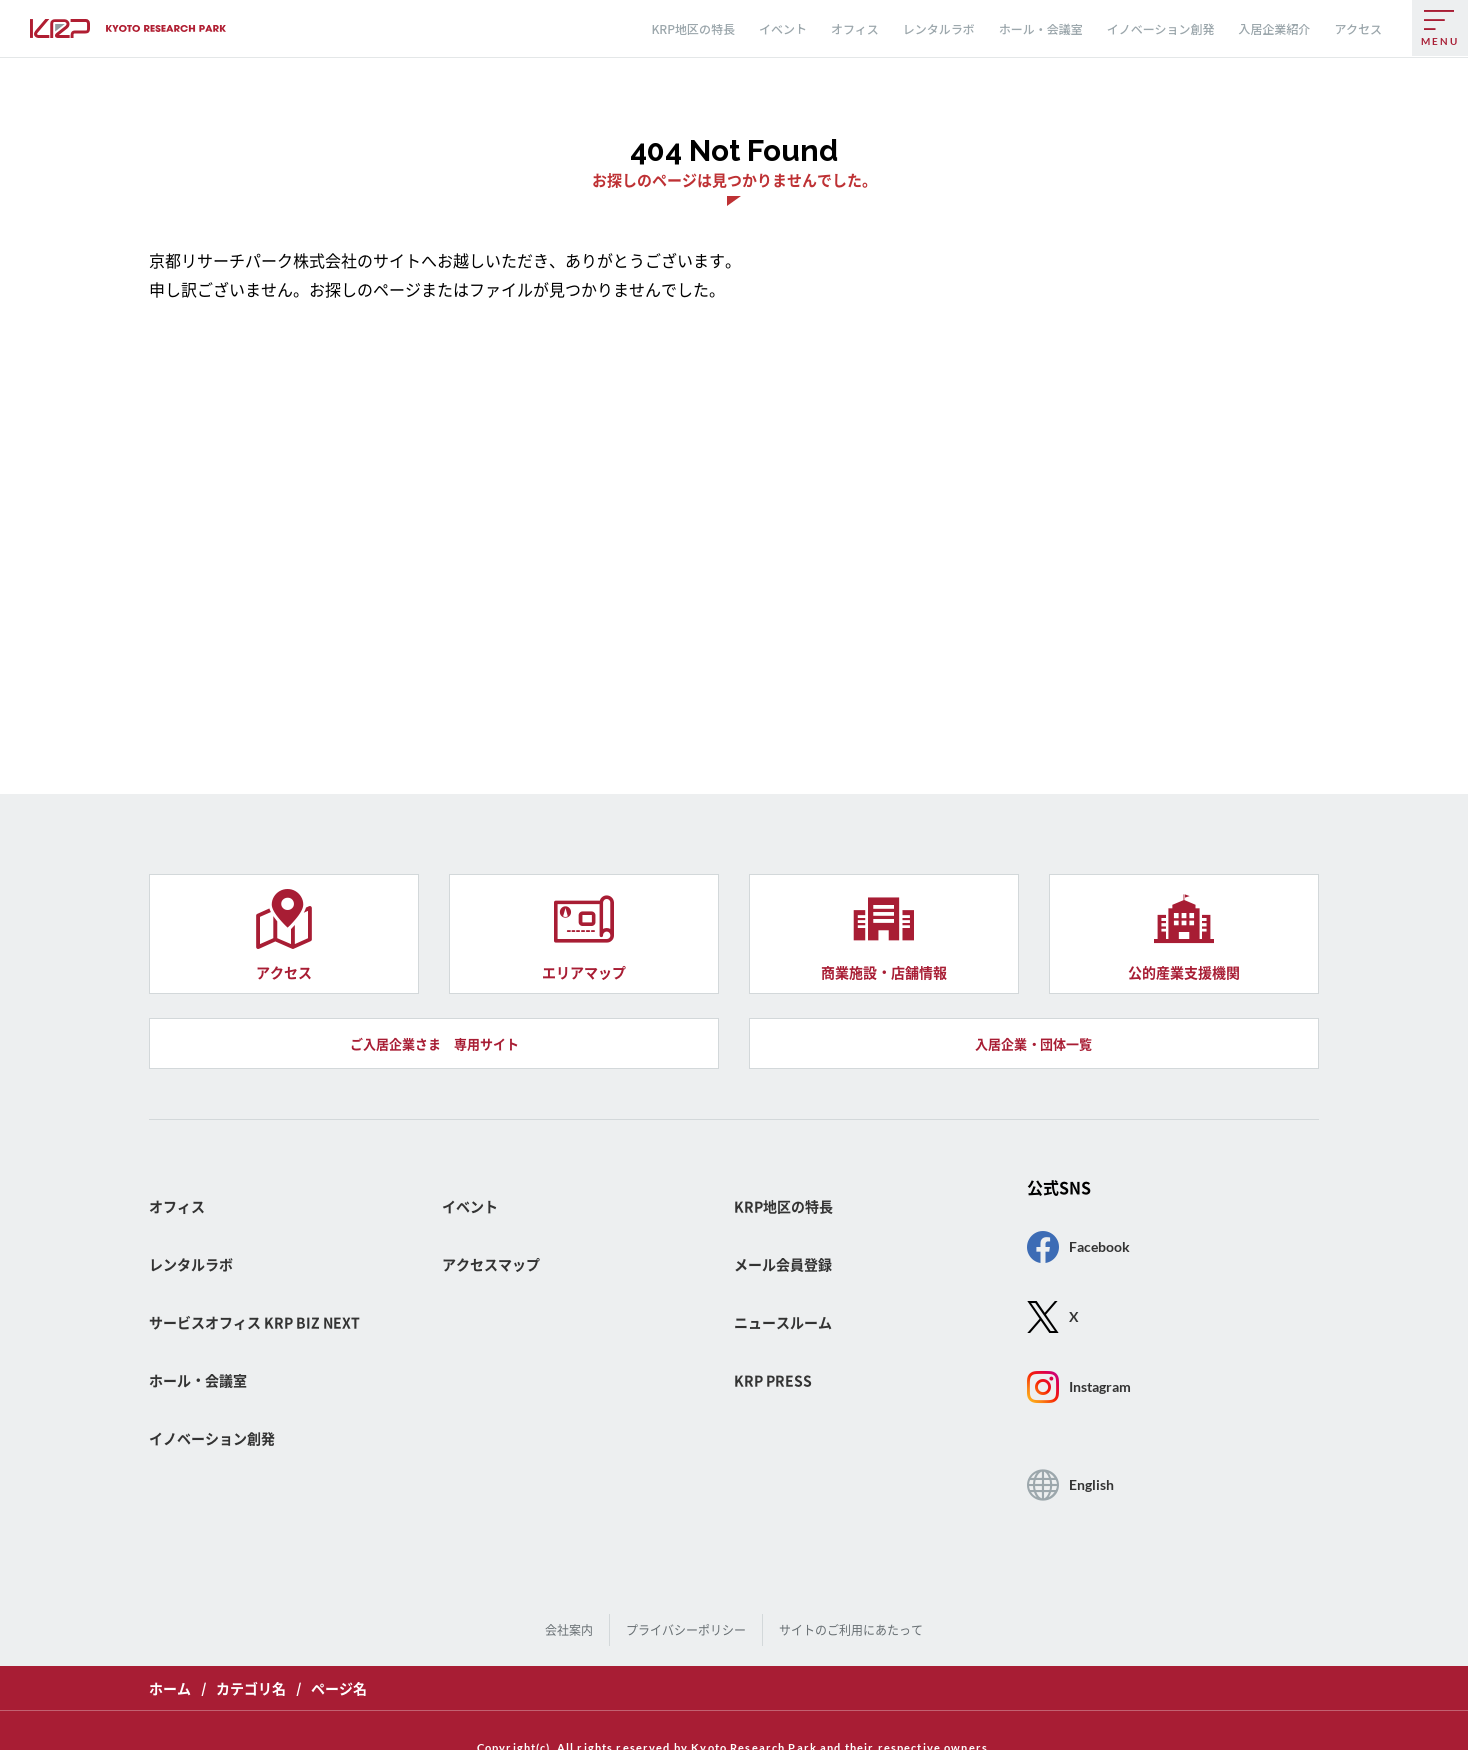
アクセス (1358, 28)
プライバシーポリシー (690, 1606)
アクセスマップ (498, 1309)
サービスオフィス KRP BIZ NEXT (269, 1354)
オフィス (855, 28)
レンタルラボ (939, 28)
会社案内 (580, 1606)
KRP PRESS (778, 1398)
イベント (783, 28)
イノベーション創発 (1161, 28)
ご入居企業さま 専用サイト (434, 1117)
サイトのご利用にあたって (844, 1606)
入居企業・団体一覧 (1034, 1117)
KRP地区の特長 (693, 28)
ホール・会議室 (1041, 28)
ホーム (170, 1658)
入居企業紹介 (1275, 28)
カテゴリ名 (251, 1658)
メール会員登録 (790, 1309)
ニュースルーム (790, 1354)
